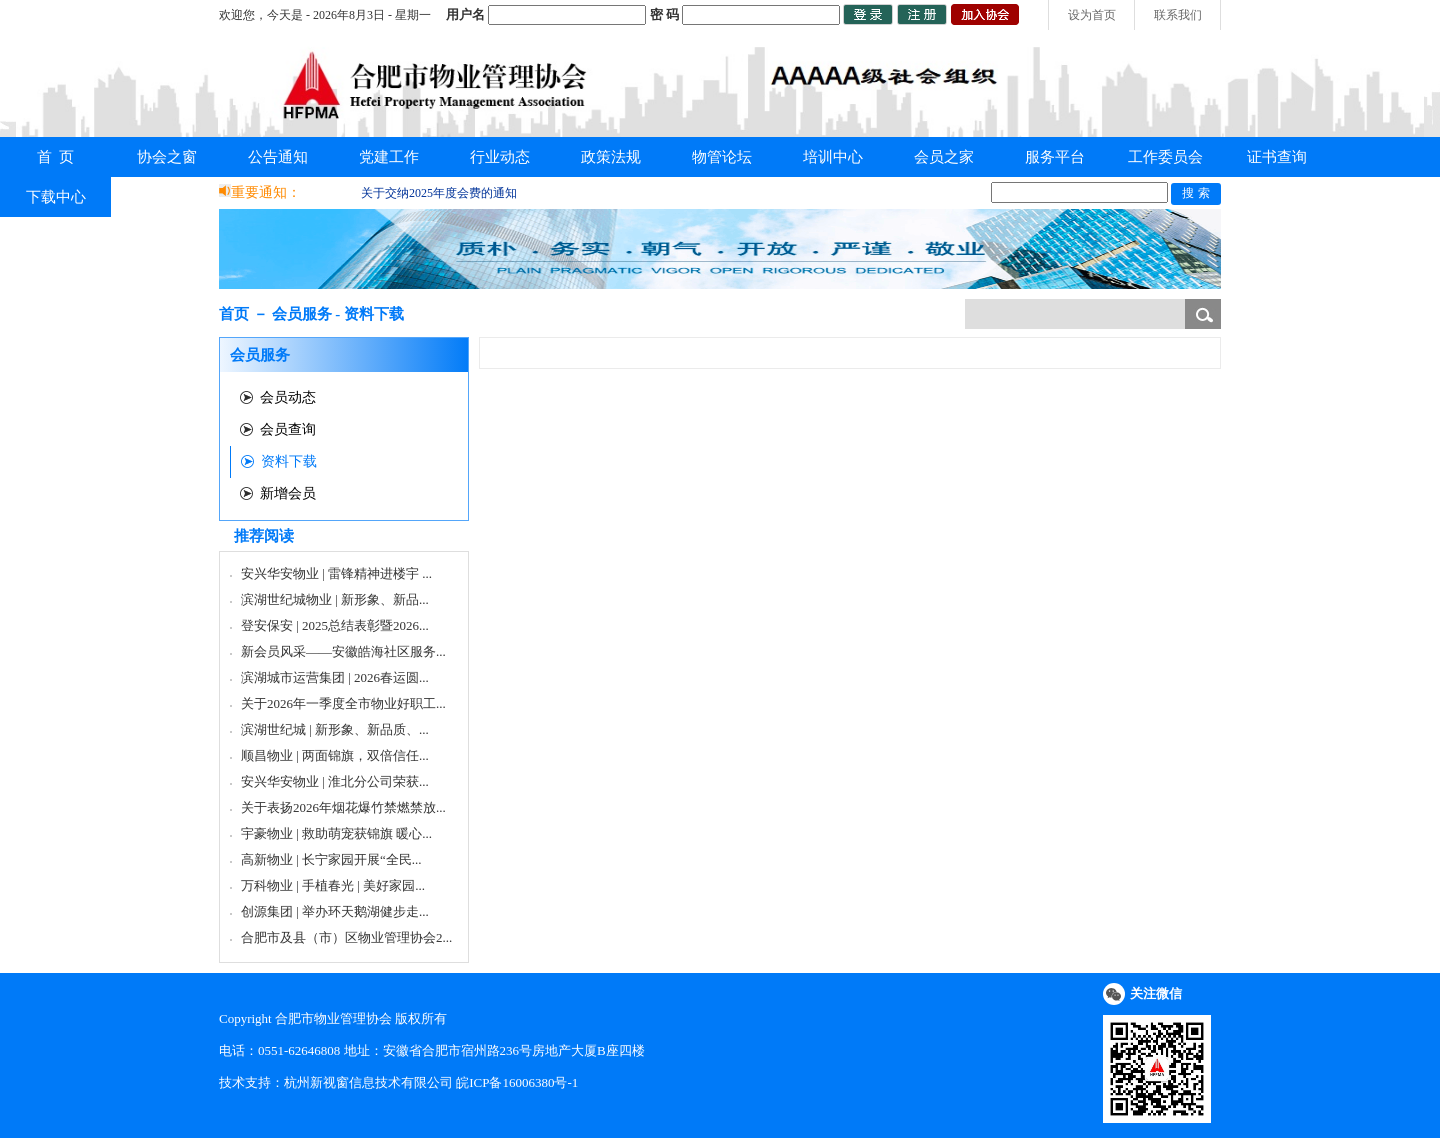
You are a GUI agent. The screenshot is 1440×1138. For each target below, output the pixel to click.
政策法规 (611, 157)
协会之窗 (167, 157)
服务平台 (1055, 157)
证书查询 (1277, 157)
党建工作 (389, 157)
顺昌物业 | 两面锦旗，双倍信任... (335, 755)
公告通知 (278, 157)
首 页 (56, 157)
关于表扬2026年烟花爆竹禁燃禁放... (343, 807)
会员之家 (944, 157)
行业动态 (500, 157)
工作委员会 (1165, 157)
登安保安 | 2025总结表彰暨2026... (335, 625)
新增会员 (288, 493)
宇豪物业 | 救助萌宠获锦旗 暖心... (336, 833)
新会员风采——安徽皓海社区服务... (343, 651)
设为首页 (1092, 15)
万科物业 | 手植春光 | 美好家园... (333, 885)
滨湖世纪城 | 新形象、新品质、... (335, 729)
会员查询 (288, 429)
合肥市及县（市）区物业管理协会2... (346, 937)
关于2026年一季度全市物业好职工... (343, 703)
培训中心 (833, 157)
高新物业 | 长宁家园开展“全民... (331, 859)
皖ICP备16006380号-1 (517, 1082)
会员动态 (288, 397)
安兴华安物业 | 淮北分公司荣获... (335, 781)
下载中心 (56, 197)
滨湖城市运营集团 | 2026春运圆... (335, 677)
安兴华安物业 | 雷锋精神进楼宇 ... (336, 573)
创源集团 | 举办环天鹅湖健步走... (335, 911)
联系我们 (1178, 15)
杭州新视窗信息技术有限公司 (368, 1082)
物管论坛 (722, 157)
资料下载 (289, 461)
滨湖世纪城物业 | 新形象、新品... (335, 599)
